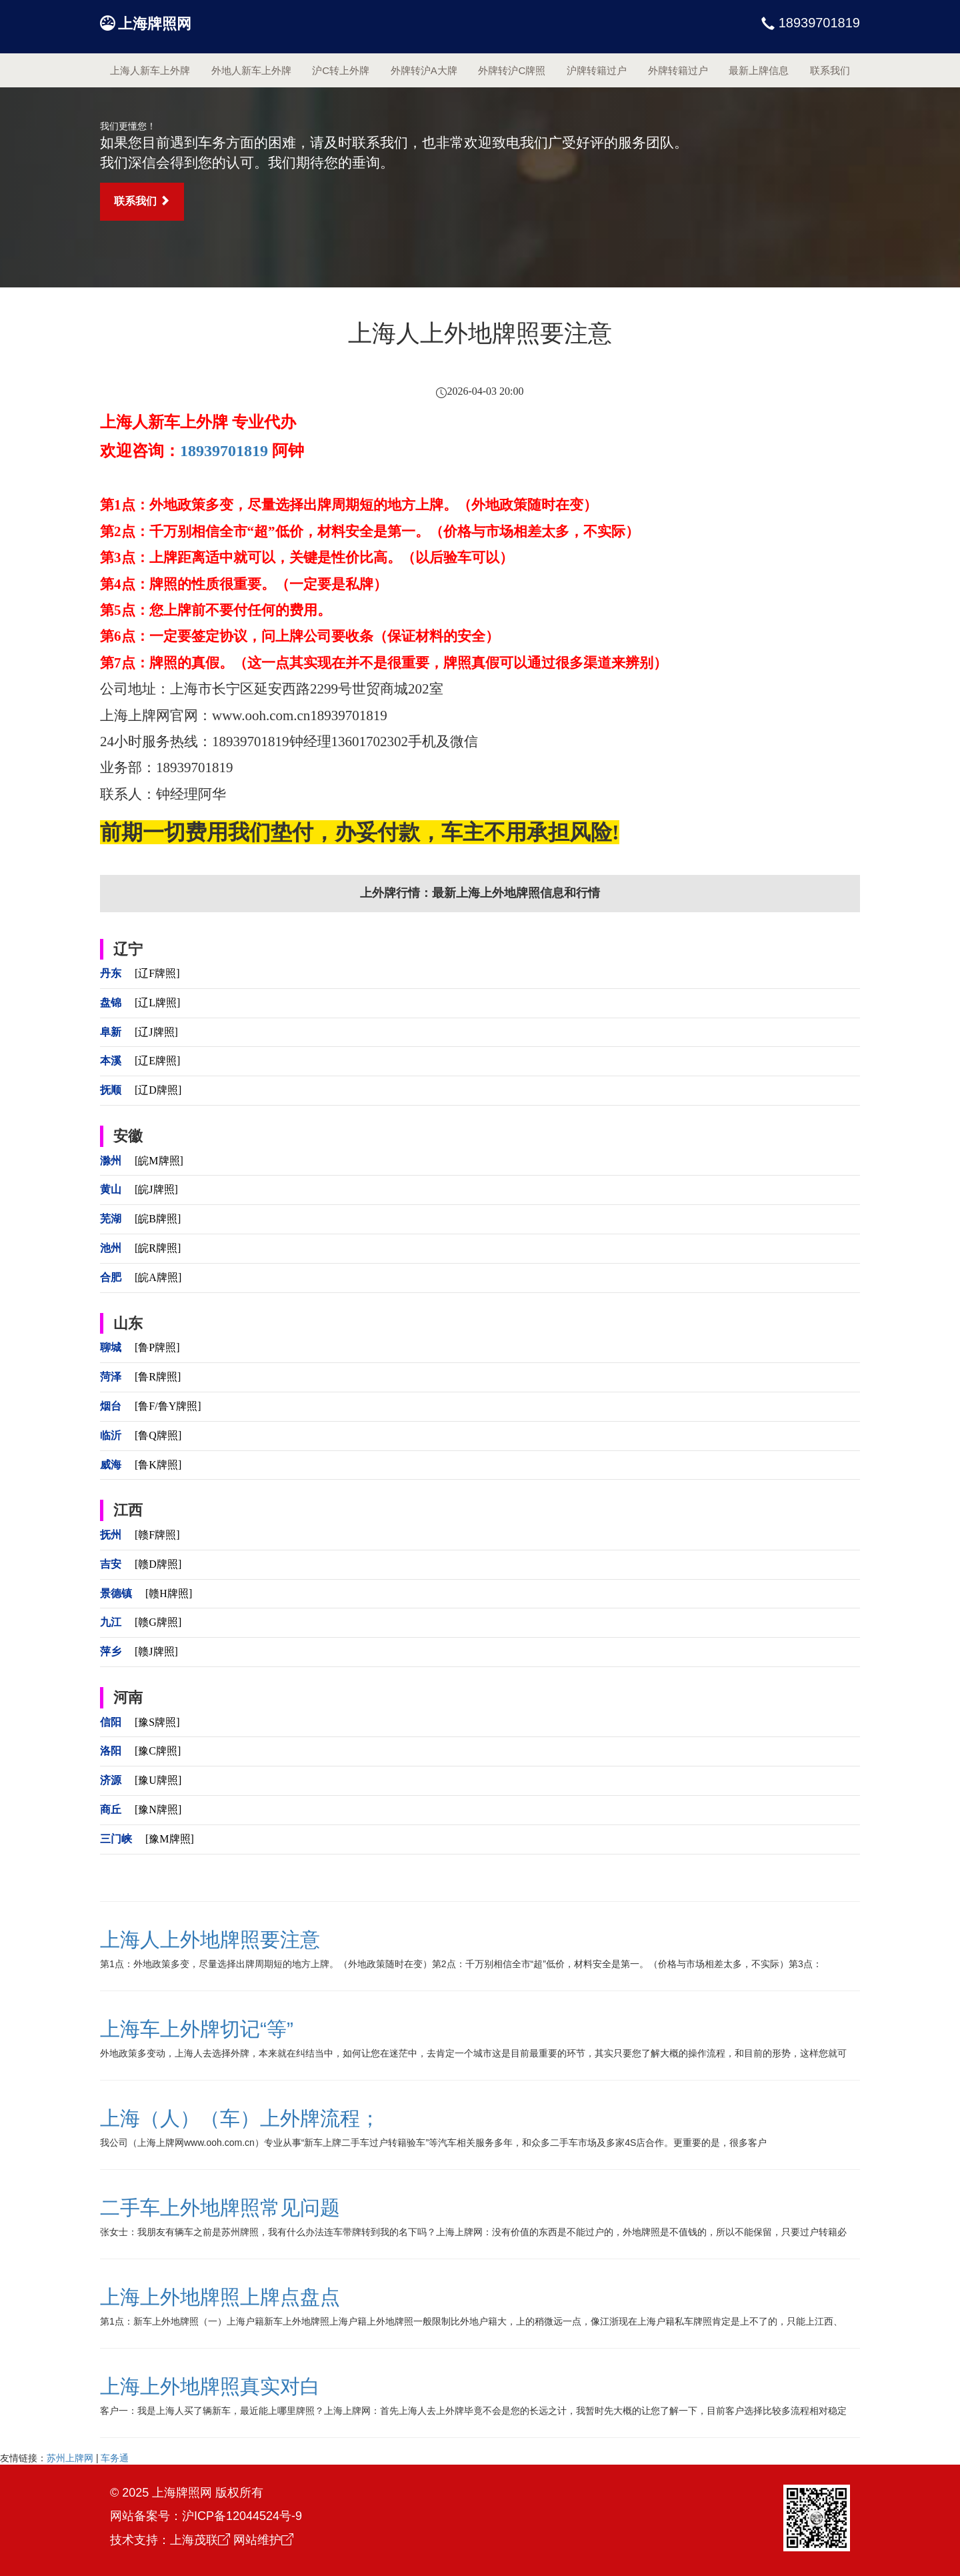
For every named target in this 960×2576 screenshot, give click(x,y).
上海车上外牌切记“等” (196, 2029)
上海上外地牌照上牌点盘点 (220, 2297)
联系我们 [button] (142, 201)
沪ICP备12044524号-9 (242, 2516)
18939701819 (817, 22)
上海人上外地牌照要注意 (210, 1939)
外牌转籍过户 (678, 70)
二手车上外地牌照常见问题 (220, 2208)
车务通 (115, 2458)
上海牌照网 (154, 23)
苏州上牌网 (70, 2458)
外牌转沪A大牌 (424, 70)
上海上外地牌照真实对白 (210, 2386)
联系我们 (830, 70)
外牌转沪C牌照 (511, 70)
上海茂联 (200, 2540)
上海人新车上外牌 (150, 70)
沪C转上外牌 (340, 70)
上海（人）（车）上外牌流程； (240, 2118)
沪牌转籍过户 (597, 70)
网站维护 (263, 2540)
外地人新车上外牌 (251, 70)
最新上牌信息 (759, 70)
